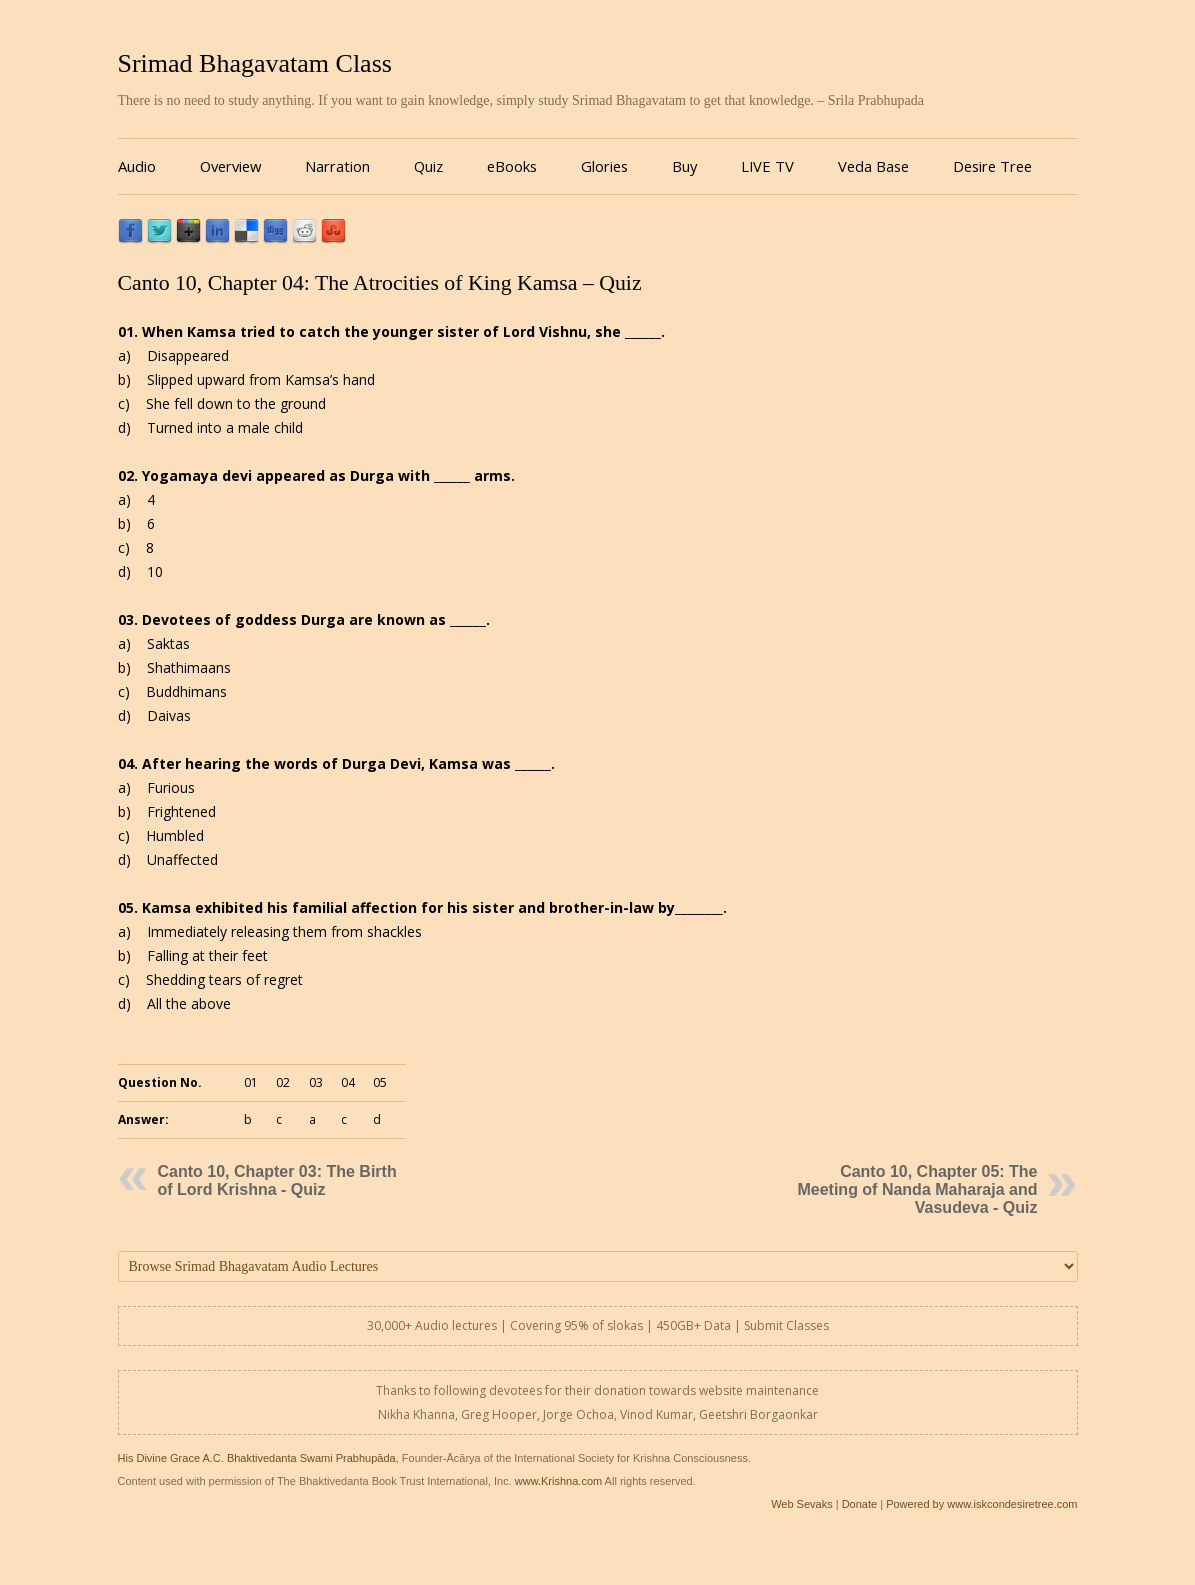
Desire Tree (992, 166)
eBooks (512, 166)
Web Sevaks (802, 1504)
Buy (684, 166)
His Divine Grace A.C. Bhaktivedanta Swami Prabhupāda (257, 1458)
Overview (230, 166)
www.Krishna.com (558, 1481)
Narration (337, 166)
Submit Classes (786, 1325)
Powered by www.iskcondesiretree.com (981, 1504)
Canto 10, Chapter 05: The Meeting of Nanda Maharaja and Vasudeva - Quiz (917, 1189)
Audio (137, 166)
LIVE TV (767, 166)
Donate (859, 1504)
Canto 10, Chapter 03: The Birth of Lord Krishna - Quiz (277, 1180)
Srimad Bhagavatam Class (255, 63)
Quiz (428, 166)
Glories (604, 166)
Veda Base (873, 166)
